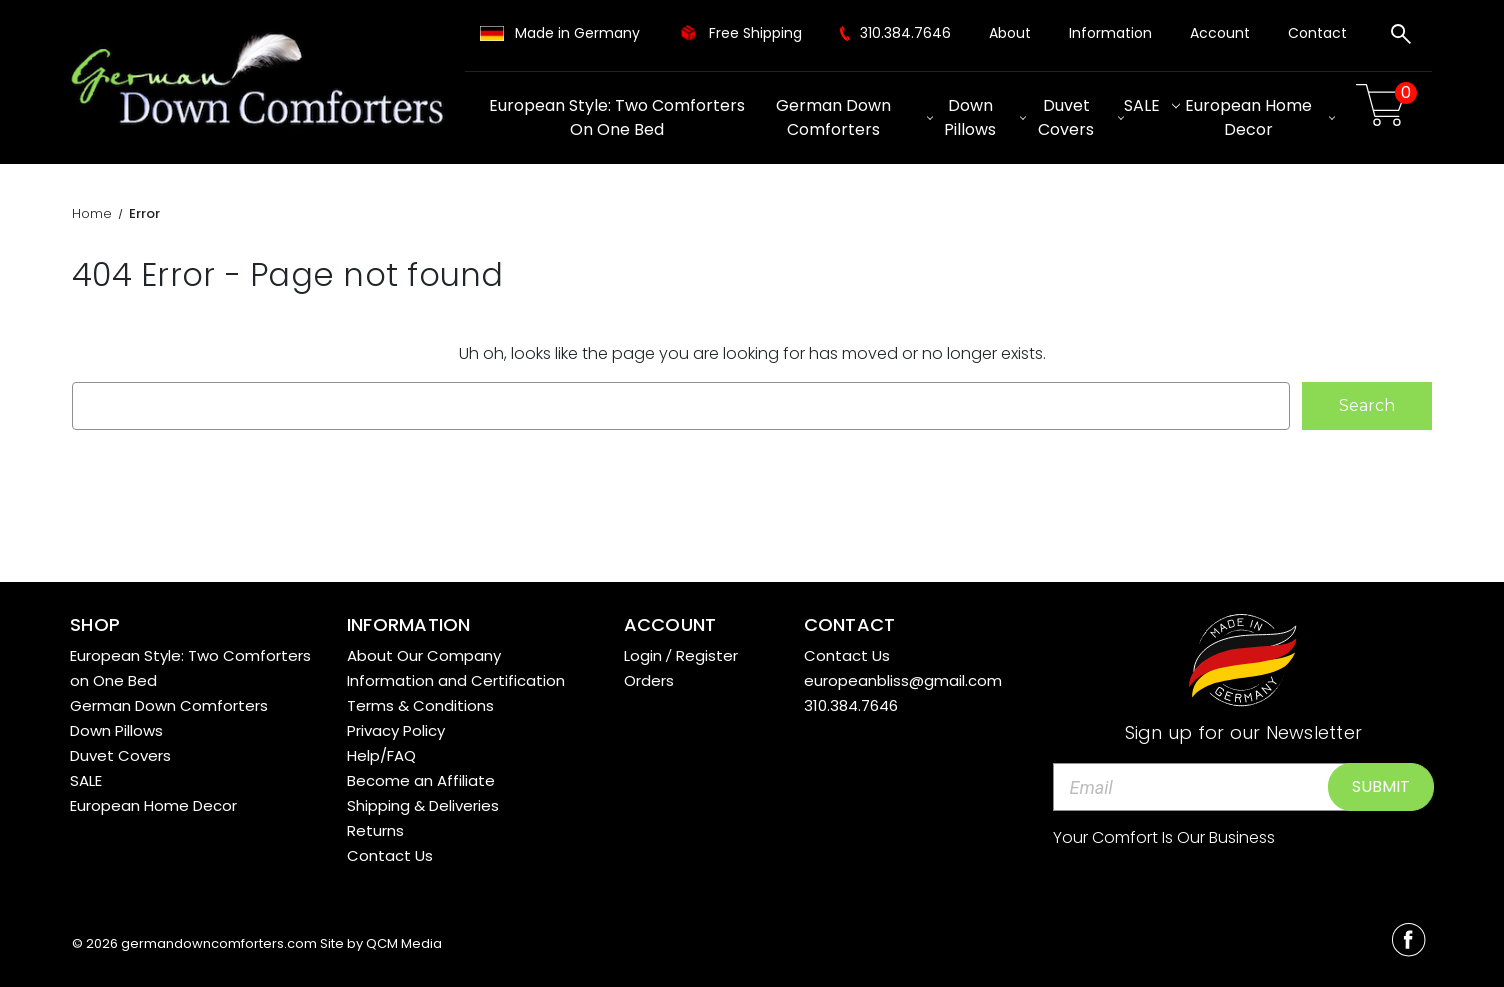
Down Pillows (985, 117)
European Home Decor (1260, 117)
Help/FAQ (381, 755)
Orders (649, 680)
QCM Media (404, 943)
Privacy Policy (396, 730)
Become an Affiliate (421, 780)
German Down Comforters (854, 117)
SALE (1152, 105)
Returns (375, 830)
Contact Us (390, 855)
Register (707, 655)
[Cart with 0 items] (1384, 105)
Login (643, 655)
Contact (1317, 33)
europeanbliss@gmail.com (903, 680)
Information (1110, 33)
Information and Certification (456, 680)
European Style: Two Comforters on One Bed (617, 117)
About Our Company (424, 655)
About (1010, 33)
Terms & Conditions (420, 705)
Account (1220, 33)
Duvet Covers (1081, 117)
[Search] (1401, 37)
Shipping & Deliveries (423, 805)
